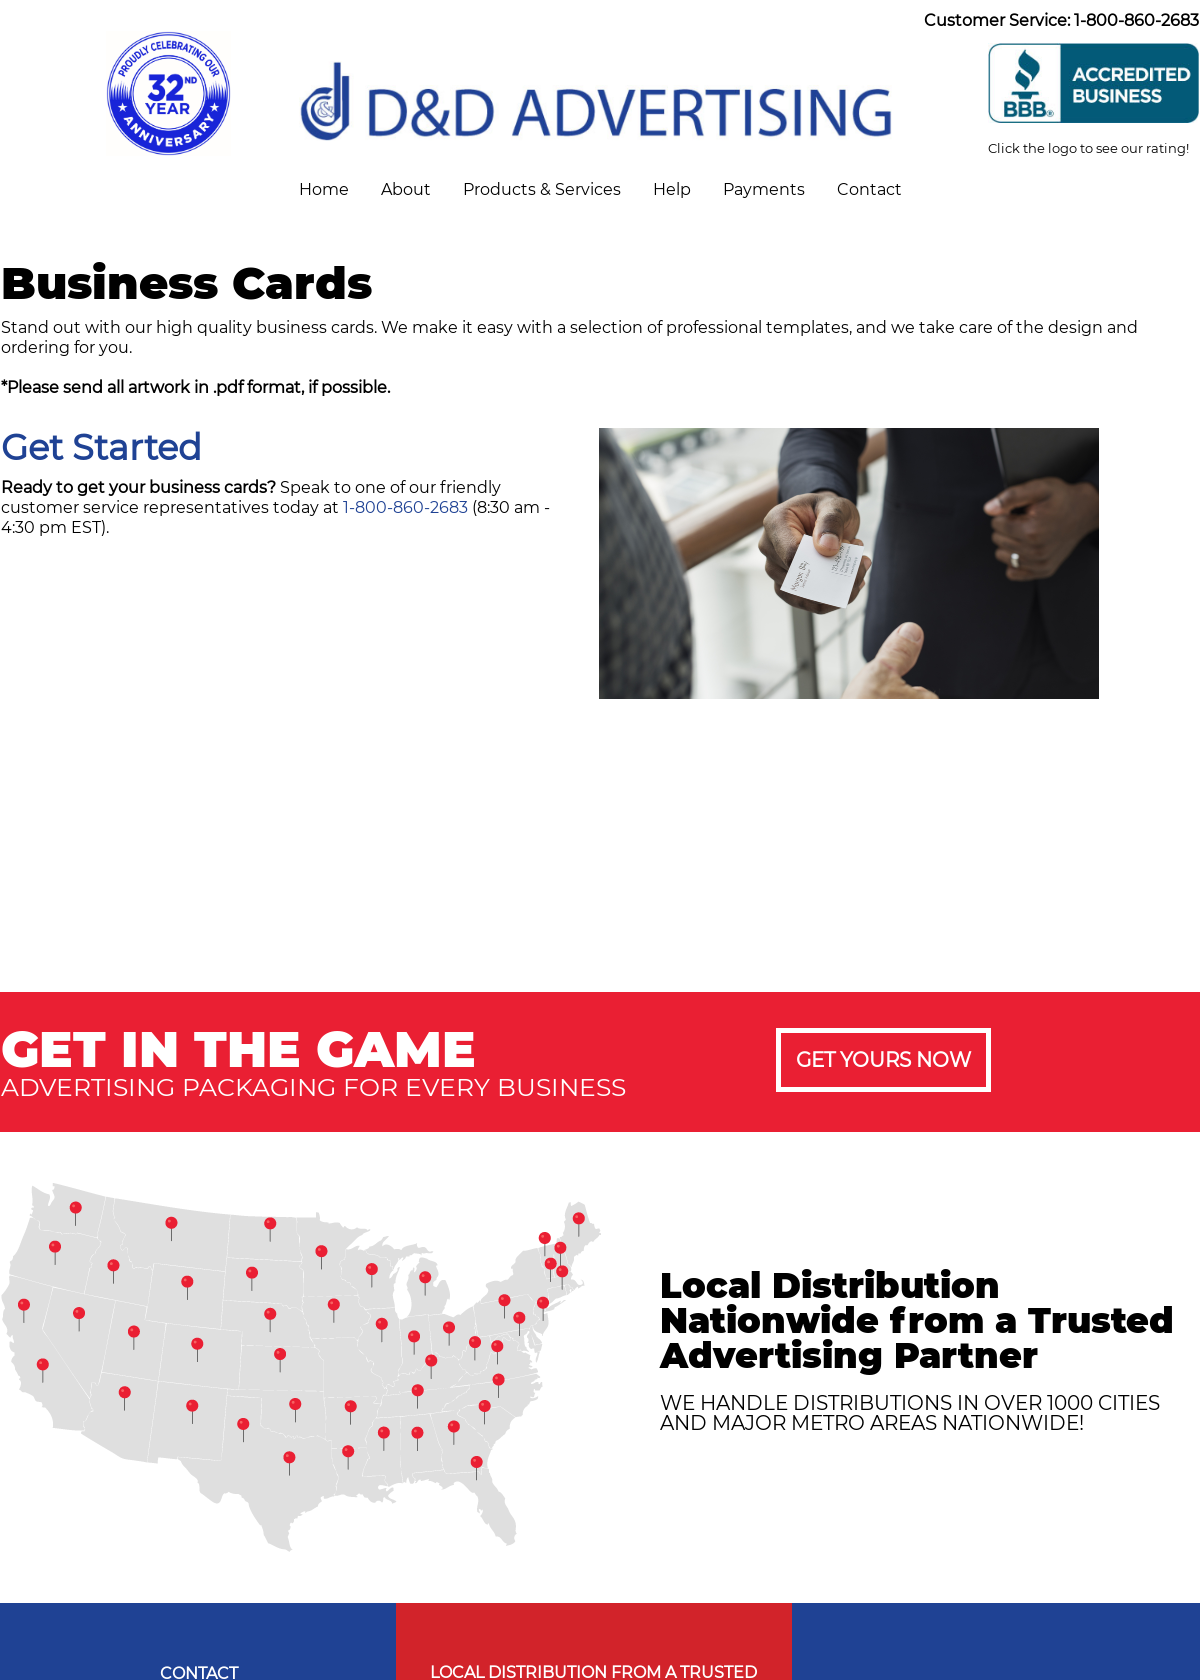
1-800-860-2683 (405, 507)
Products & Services (542, 189)
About (406, 189)
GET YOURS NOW (883, 1060)
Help (672, 189)
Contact (869, 189)
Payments (764, 189)
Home (324, 189)
